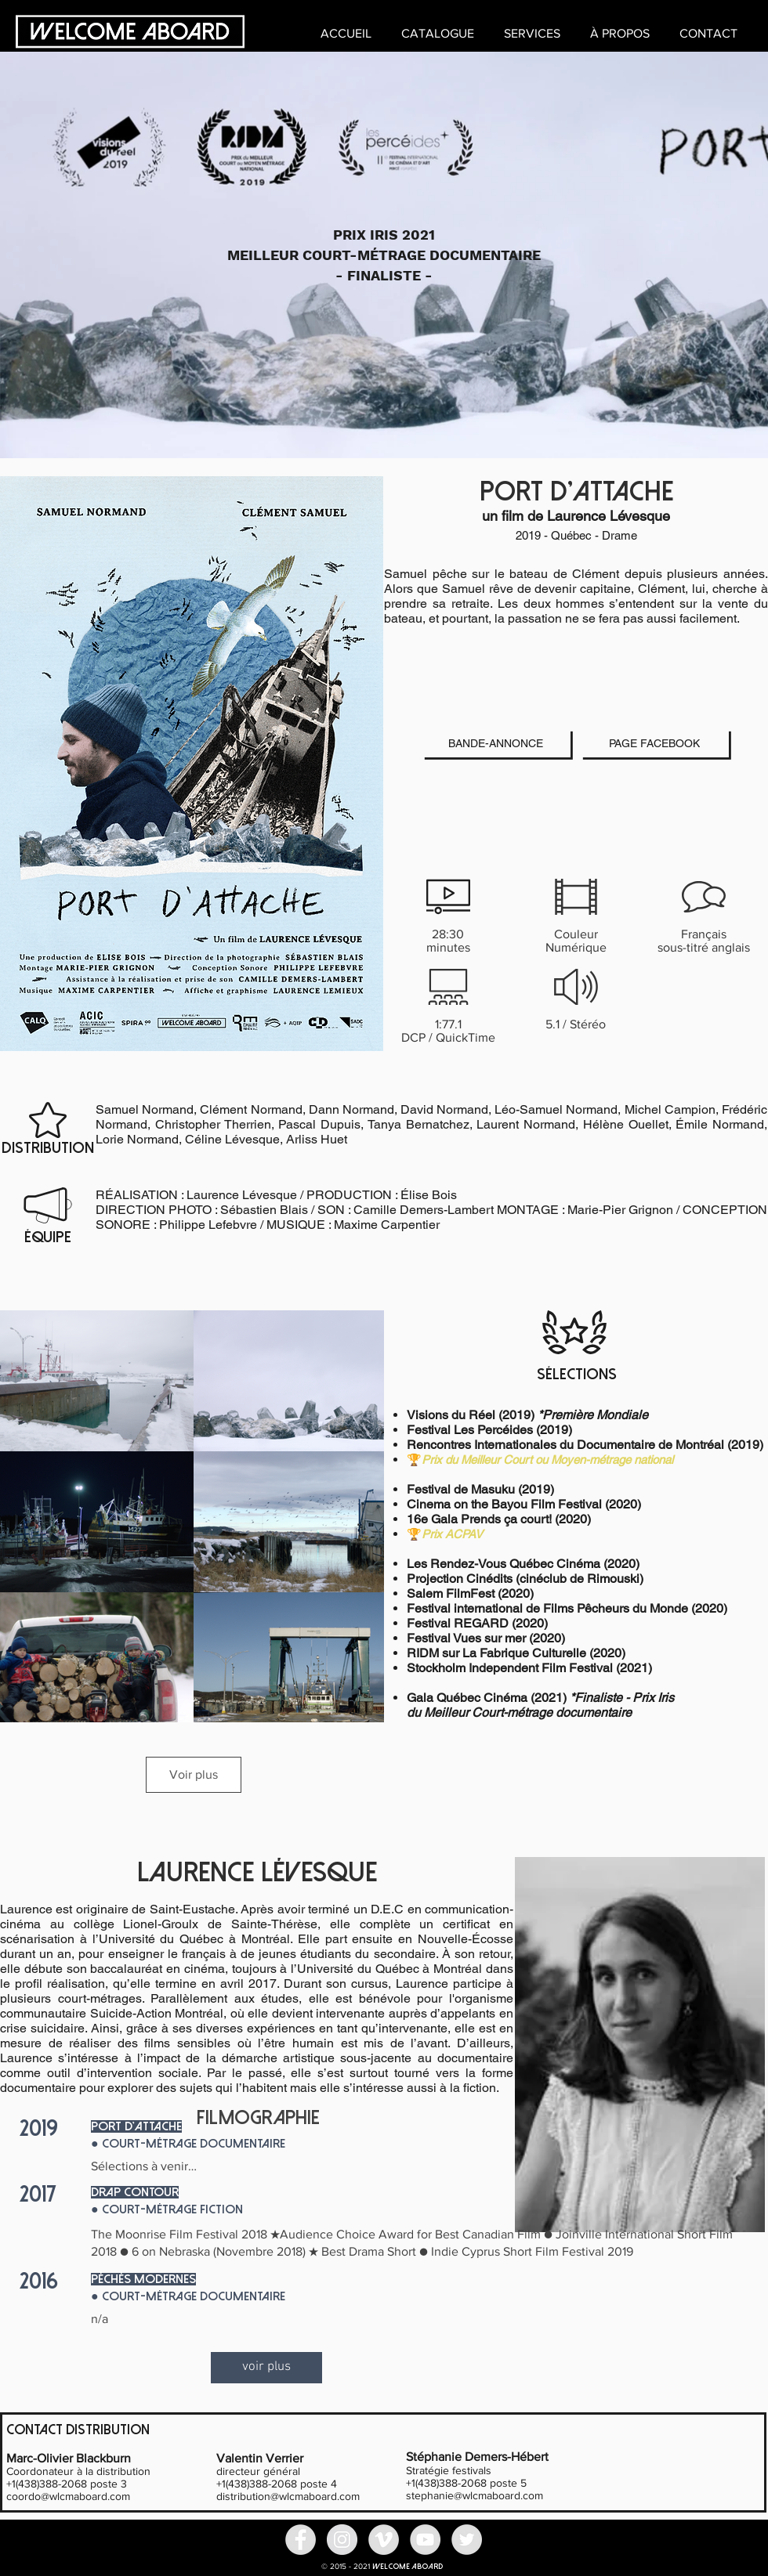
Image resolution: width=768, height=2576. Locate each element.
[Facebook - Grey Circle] (300, 2539)
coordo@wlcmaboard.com (68, 2496)
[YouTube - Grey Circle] (425, 2539)
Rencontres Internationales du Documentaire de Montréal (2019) (585, 1444)
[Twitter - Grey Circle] (466, 2539)
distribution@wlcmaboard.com (288, 2496)
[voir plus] (266, 2367)
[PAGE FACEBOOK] (655, 743)
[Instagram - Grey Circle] (342, 2539)
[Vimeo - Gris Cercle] (383, 2539)
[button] (532, 33)
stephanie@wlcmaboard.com (474, 2495)
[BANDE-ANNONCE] (496, 743)
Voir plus (193, 1774)
